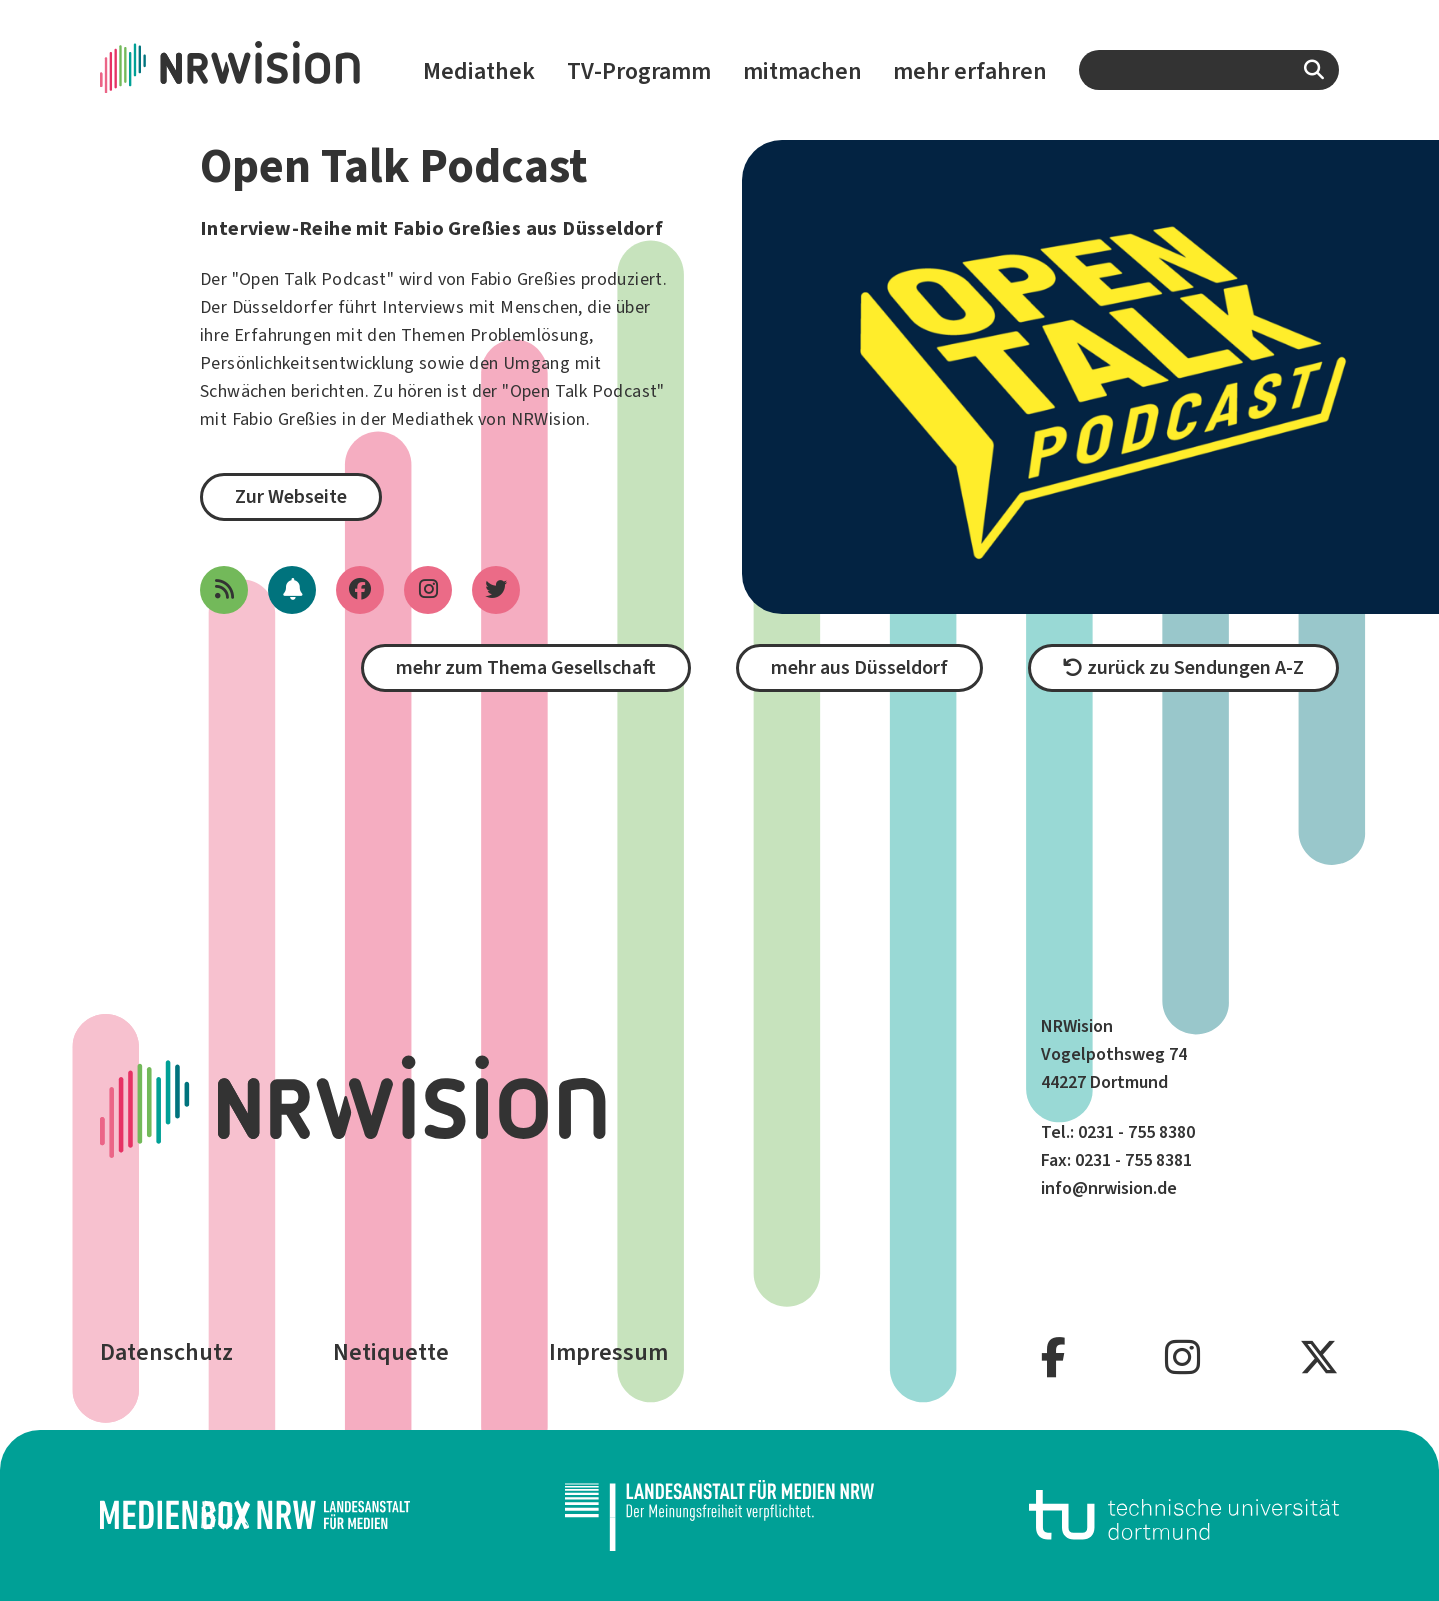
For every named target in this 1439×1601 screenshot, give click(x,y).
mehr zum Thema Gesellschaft (526, 667)
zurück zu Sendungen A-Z (1183, 667)
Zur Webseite (291, 496)
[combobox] (1209, 70)
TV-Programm (639, 71)
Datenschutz (166, 1352)
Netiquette (391, 1352)
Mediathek (479, 71)
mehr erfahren (970, 71)
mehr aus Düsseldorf (859, 667)
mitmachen (802, 71)
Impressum (608, 1352)
